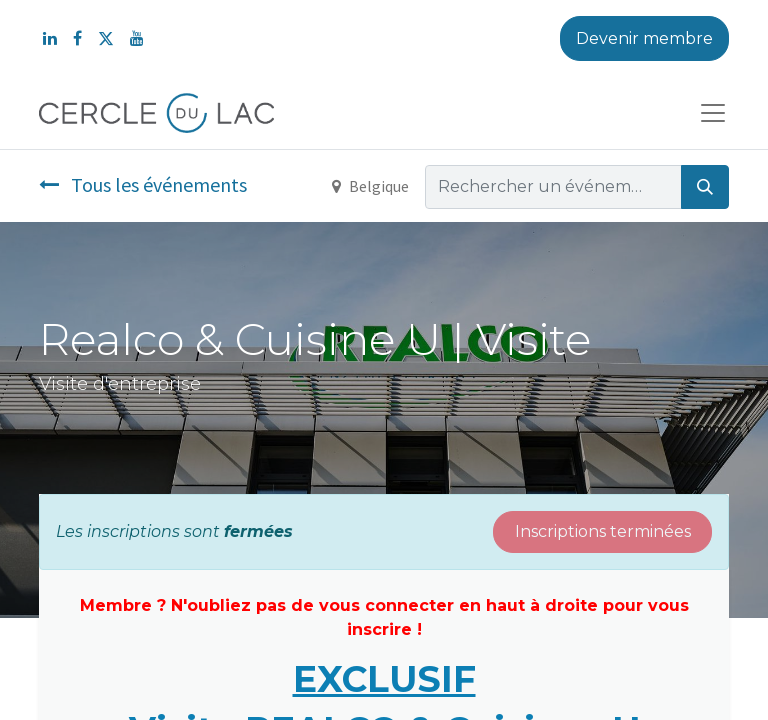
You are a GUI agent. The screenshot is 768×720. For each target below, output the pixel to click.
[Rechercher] (705, 187)
